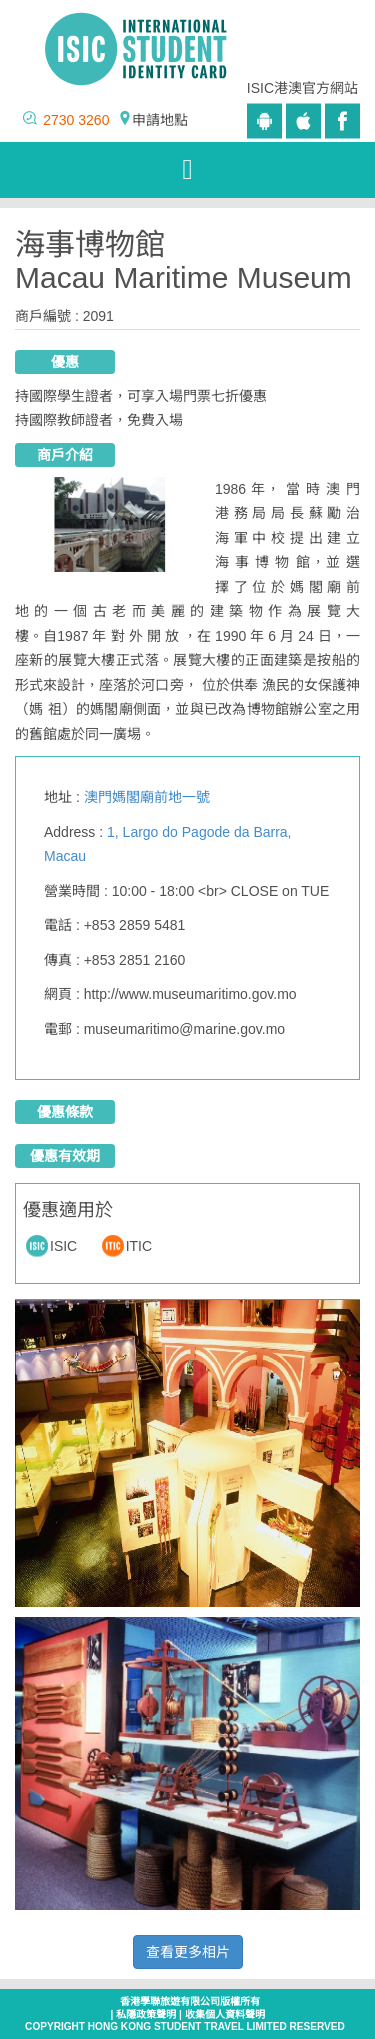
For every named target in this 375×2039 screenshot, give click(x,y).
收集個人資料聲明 (225, 2014)
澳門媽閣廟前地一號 (147, 797)
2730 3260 (76, 120)
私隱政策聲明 (146, 2014)
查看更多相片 (188, 1952)
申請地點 (160, 120)
